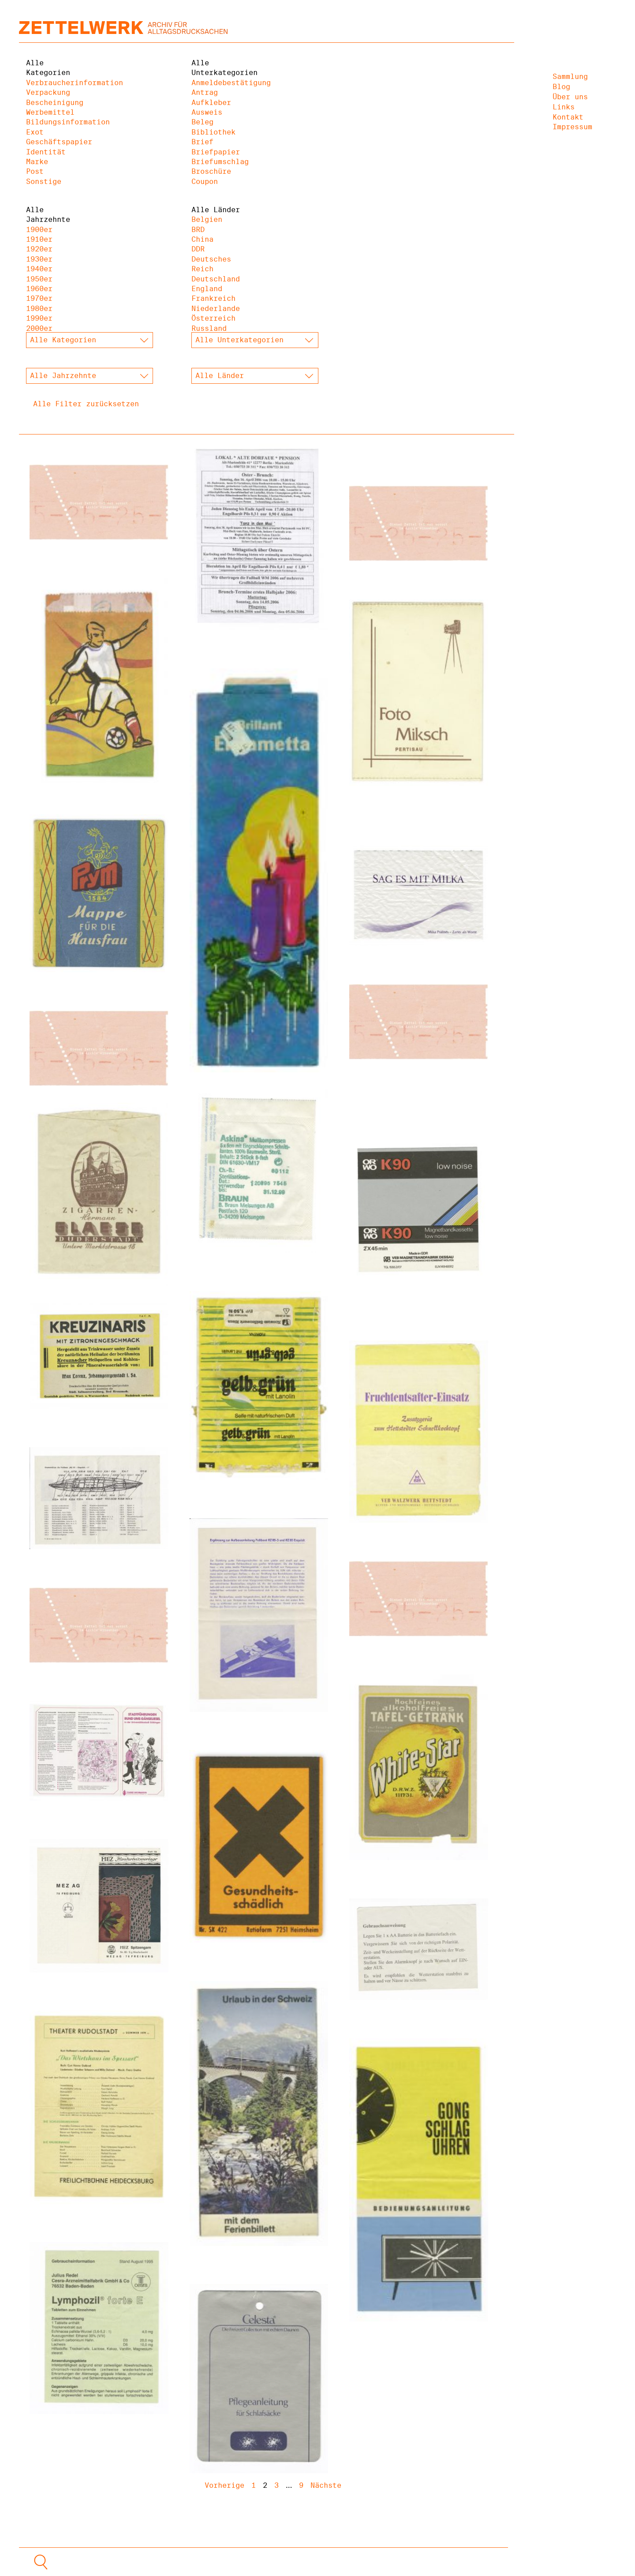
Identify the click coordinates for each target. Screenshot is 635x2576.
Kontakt (568, 117)
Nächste (325, 2485)
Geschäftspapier (56, 142)
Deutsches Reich (211, 264)
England (206, 289)
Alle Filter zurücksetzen (86, 404)
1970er (39, 298)
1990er (39, 318)
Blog (561, 86)
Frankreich (213, 298)
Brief (202, 142)
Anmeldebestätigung (221, 83)
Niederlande (215, 308)
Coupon (204, 181)
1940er (39, 269)
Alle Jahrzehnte (48, 215)
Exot (35, 132)
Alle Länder (215, 210)
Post (35, 171)
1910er (39, 239)
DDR (198, 249)
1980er (39, 308)
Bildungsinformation (56, 122)
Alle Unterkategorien (221, 68)
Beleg (202, 122)
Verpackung (48, 92)
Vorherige (224, 2485)
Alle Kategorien (48, 68)
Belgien (206, 219)
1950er (39, 279)
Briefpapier (215, 152)
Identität (46, 152)
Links (564, 107)
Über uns (570, 97)
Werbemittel (50, 112)
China (202, 239)
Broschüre (211, 171)
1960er (39, 289)
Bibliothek (213, 132)
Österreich (213, 318)
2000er (39, 328)
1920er (39, 249)
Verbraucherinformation (56, 83)
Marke (37, 161)
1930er (39, 259)
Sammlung (570, 76)
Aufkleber (211, 102)
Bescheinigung (54, 102)
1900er (39, 229)
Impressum (572, 127)
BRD (198, 229)
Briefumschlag (220, 161)
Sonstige (43, 181)
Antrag (204, 92)
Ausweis (206, 112)
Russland (209, 328)
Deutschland (215, 279)
